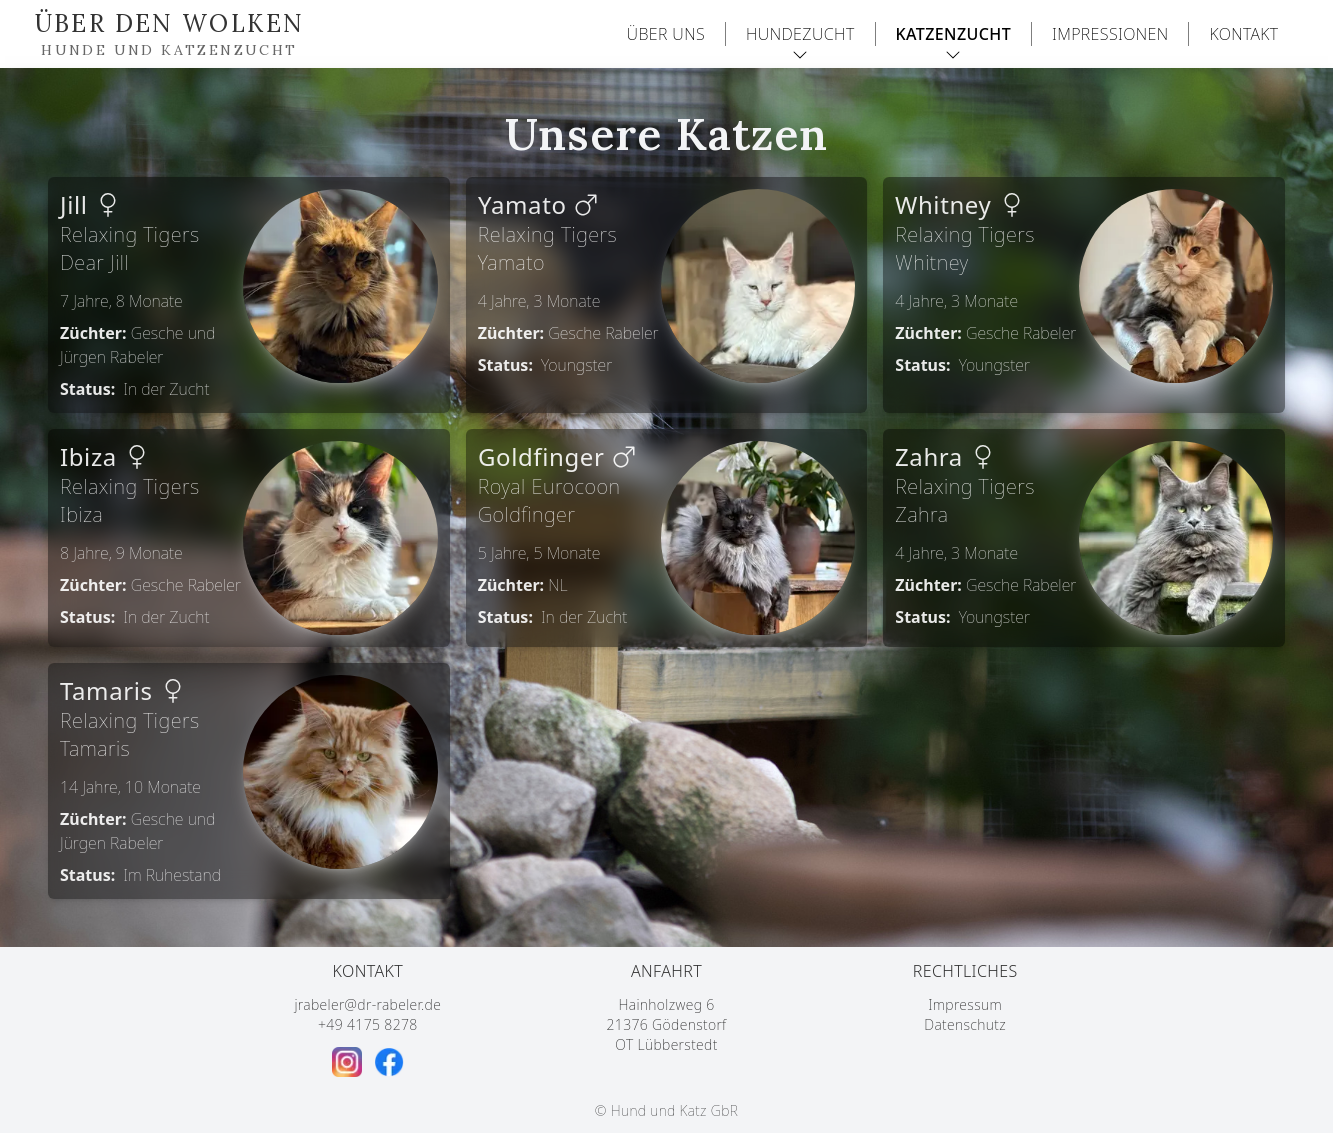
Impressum (965, 1004)
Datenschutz (965, 1024)
